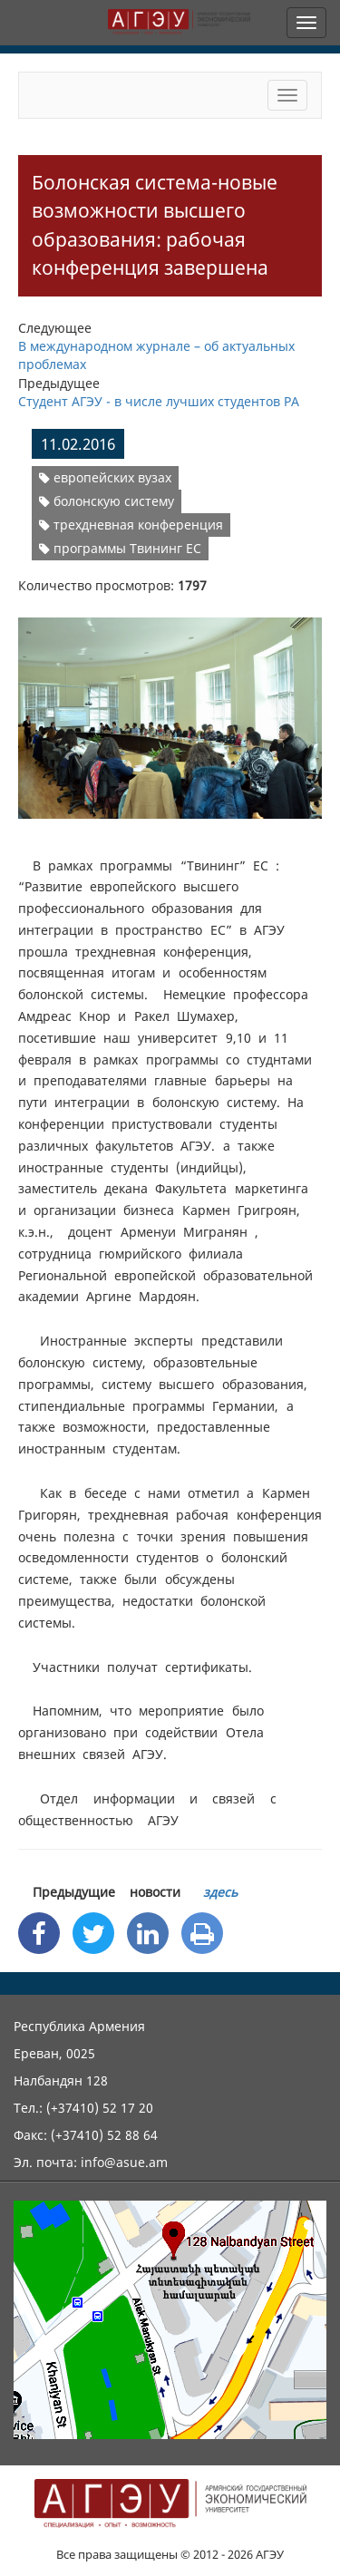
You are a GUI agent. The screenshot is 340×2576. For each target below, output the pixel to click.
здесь (220, 1891)
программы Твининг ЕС (120, 548)
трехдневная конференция (131, 524)
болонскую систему (106, 501)
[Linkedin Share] (148, 1933)
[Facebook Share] (39, 1933)
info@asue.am (124, 2162)
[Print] (202, 1933)
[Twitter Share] (93, 1933)
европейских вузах (105, 477)
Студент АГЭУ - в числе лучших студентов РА (158, 401)
